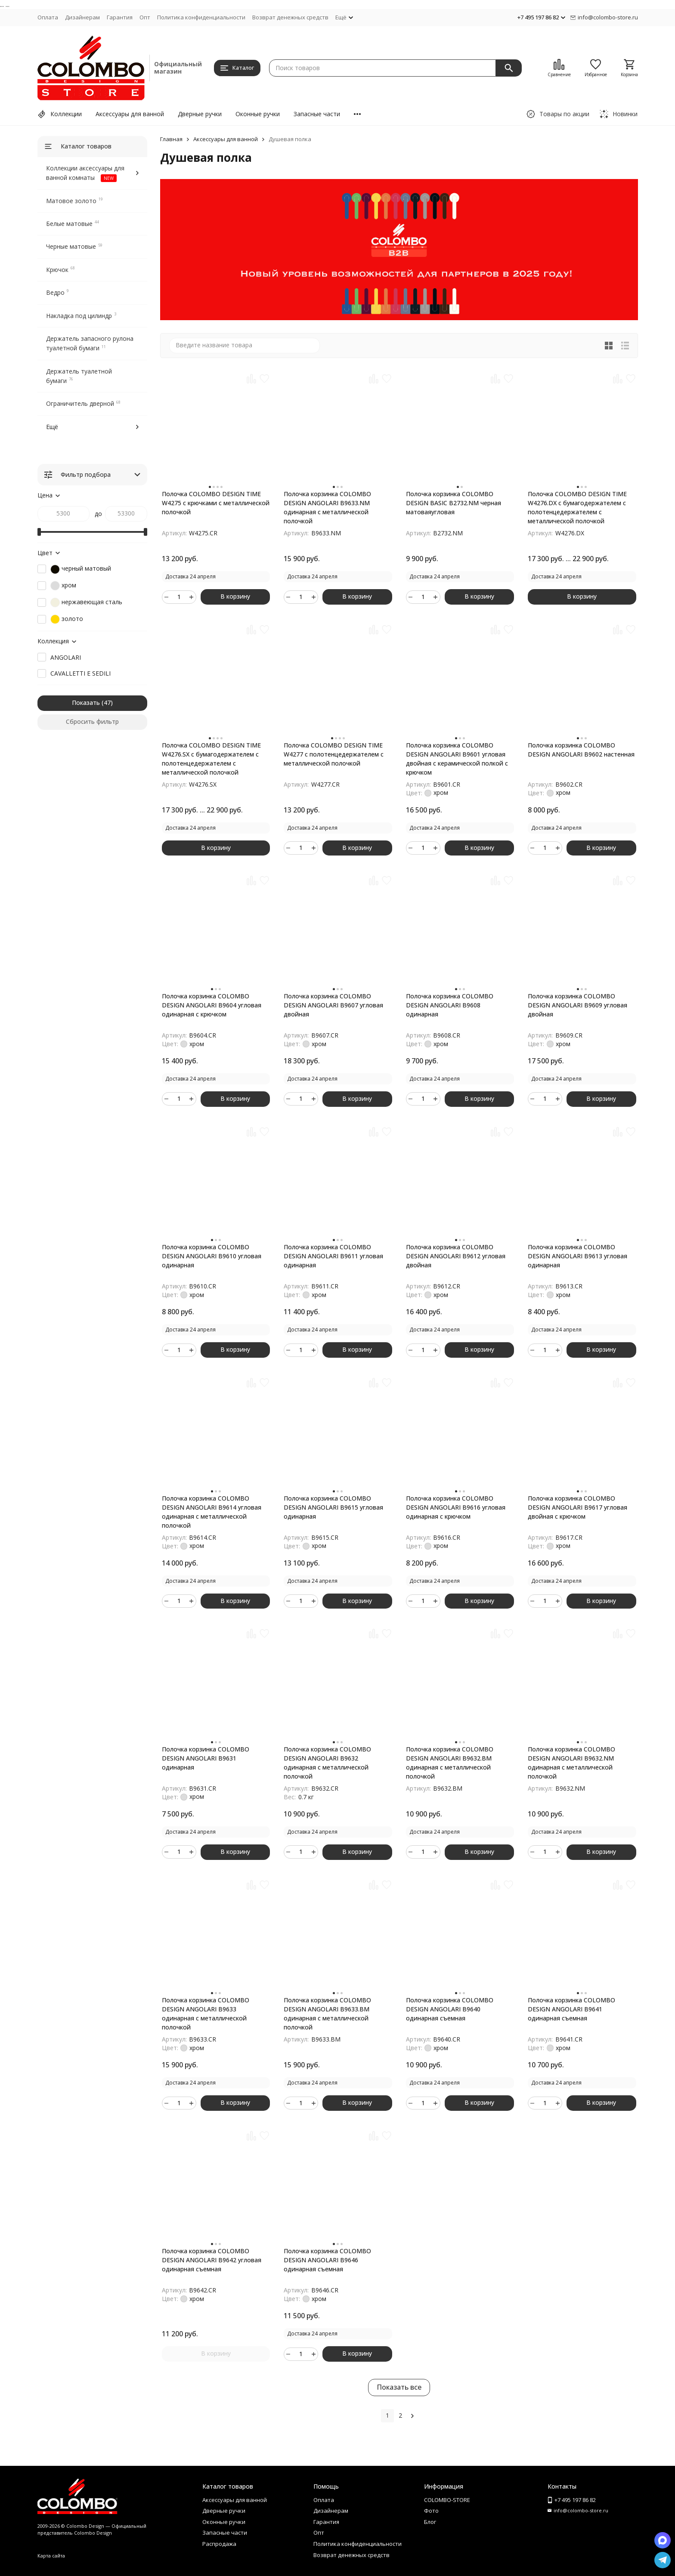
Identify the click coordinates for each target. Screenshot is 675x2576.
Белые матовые (69, 223)
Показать (86, 702)
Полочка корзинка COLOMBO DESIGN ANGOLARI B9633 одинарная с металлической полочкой (205, 2013)
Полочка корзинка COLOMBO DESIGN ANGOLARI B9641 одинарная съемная (571, 2009)
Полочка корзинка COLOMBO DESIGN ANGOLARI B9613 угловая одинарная (577, 1256)
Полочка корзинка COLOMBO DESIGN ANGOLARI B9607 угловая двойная (333, 1005)
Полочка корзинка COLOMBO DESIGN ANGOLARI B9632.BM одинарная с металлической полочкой (449, 1762)
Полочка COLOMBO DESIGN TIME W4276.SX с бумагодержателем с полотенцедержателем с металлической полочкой (211, 758)
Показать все (399, 2387)
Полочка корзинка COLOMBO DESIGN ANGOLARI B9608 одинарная (449, 1005)
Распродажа (219, 2544)
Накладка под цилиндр (79, 316)
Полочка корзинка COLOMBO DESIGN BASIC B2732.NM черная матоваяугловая (453, 503)
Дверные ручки (200, 114)
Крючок (57, 270)
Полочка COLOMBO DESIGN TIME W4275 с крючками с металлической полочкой (215, 503)
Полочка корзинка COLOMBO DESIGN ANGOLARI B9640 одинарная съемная (449, 2009)
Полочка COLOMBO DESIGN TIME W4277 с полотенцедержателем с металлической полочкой (334, 754)
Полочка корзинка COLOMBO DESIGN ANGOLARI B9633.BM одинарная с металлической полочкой (327, 2013)
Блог (430, 2522)
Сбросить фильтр (92, 721)
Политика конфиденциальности (201, 17)
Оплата (47, 17)
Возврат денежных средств (290, 17)
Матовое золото (71, 201)
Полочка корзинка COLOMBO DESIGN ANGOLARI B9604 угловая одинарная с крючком (211, 1005)
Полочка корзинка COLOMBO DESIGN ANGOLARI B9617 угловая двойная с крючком (577, 1507)
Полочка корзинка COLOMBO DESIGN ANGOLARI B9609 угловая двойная (577, 1005)
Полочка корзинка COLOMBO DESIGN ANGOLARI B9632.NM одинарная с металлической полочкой (571, 1762)
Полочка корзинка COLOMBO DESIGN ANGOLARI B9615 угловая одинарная (333, 1507)
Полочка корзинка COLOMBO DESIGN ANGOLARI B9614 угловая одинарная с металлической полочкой (211, 1511)
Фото (431, 2510)
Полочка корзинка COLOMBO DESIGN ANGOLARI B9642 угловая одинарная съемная (211, 2260)
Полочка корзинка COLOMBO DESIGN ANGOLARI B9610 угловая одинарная (211, 1256)
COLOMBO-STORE (447, 2500)
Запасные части (317, 114)
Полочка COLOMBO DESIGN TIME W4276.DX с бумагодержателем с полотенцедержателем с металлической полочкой (577, 507)
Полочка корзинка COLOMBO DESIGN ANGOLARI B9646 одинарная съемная (327, 2260)
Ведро (55, 292)
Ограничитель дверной (80, 403)
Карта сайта (51, 2555)
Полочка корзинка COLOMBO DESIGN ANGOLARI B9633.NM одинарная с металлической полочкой (327, 507)
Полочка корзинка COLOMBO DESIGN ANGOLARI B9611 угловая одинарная (333, 1256)
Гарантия (120, 17)
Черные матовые (71, 246)
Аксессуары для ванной (130, 114)
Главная (171, 139)
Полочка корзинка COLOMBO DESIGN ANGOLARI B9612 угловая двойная (455, 1256)
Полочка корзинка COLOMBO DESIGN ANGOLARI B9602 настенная (581, 749)
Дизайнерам (82, 17)
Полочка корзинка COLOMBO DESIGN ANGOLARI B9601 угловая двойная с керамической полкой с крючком (457, 758)
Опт (144, 17)
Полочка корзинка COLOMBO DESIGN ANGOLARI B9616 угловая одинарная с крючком (455, 1507)
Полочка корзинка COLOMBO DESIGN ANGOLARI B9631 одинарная (205, 1758)
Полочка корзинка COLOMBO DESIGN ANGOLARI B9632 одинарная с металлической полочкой (327, 1762)
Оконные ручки (257, 114)
